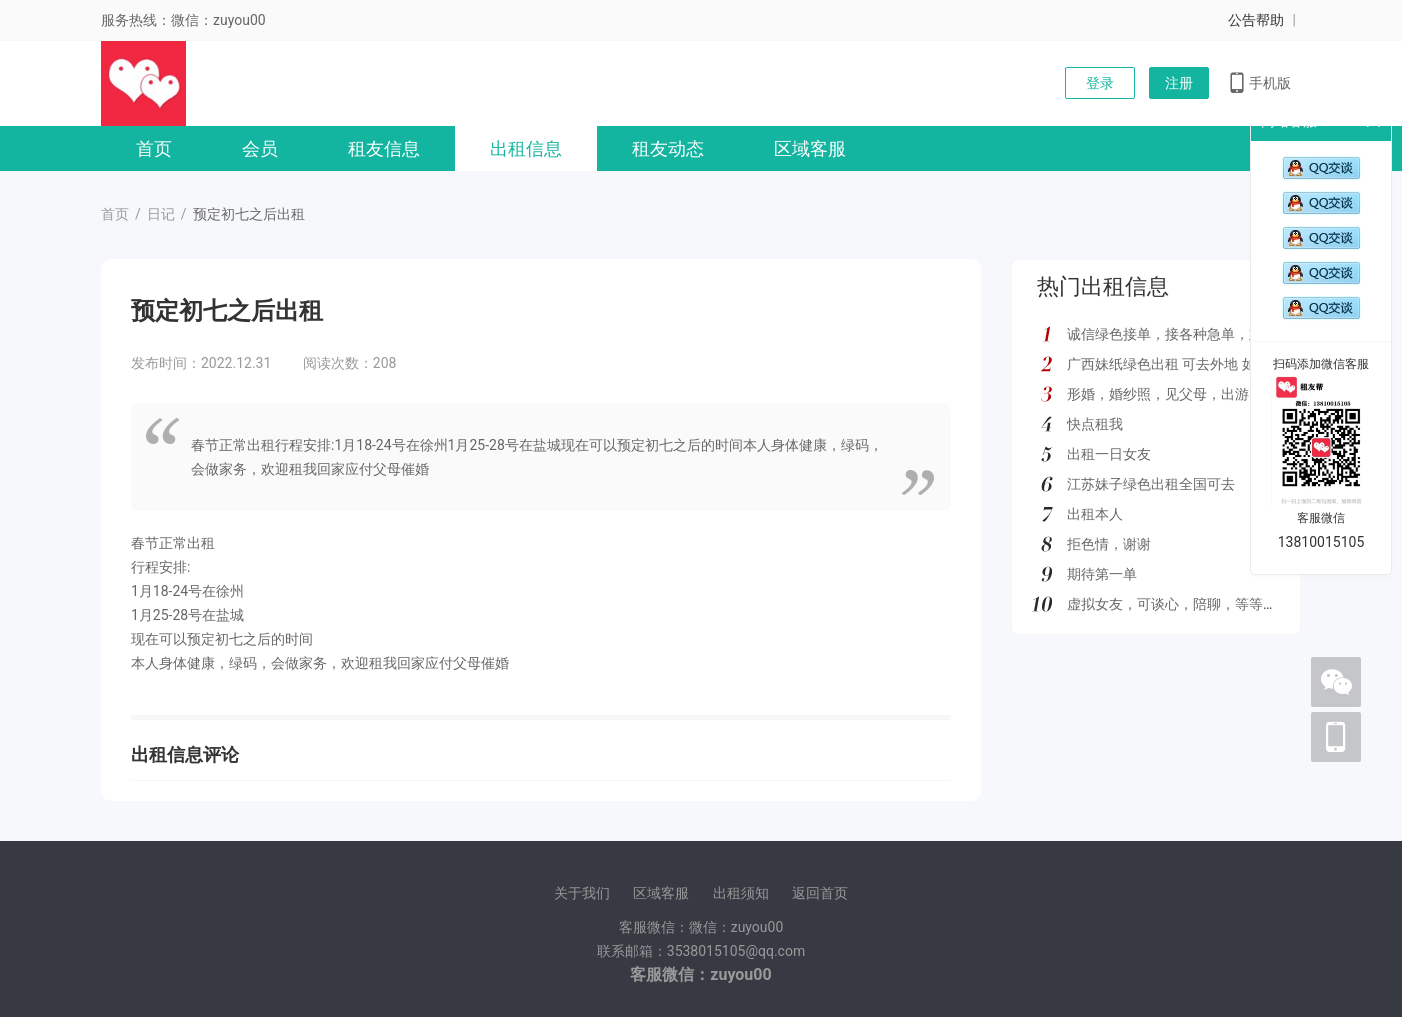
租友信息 (384, 148)
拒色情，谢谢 (1109, 544)
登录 (1100, 83)
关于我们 (582, 893)
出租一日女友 (1109, 454)
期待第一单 (1102, 574)
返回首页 (820, 893)
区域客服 (810, 148)
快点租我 (1095, 424)
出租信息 (526, 148)
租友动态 (668, 148)
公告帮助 (1256, 20)
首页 (154, 148)
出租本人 (1095, 514)
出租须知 (741, 893)
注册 (1179, 83)
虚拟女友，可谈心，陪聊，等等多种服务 (1193, 604)
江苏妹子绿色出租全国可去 (1151, 484)
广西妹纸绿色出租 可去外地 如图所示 (1182, 364)
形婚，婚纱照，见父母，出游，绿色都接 (1193, 394)
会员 (260, 148)
